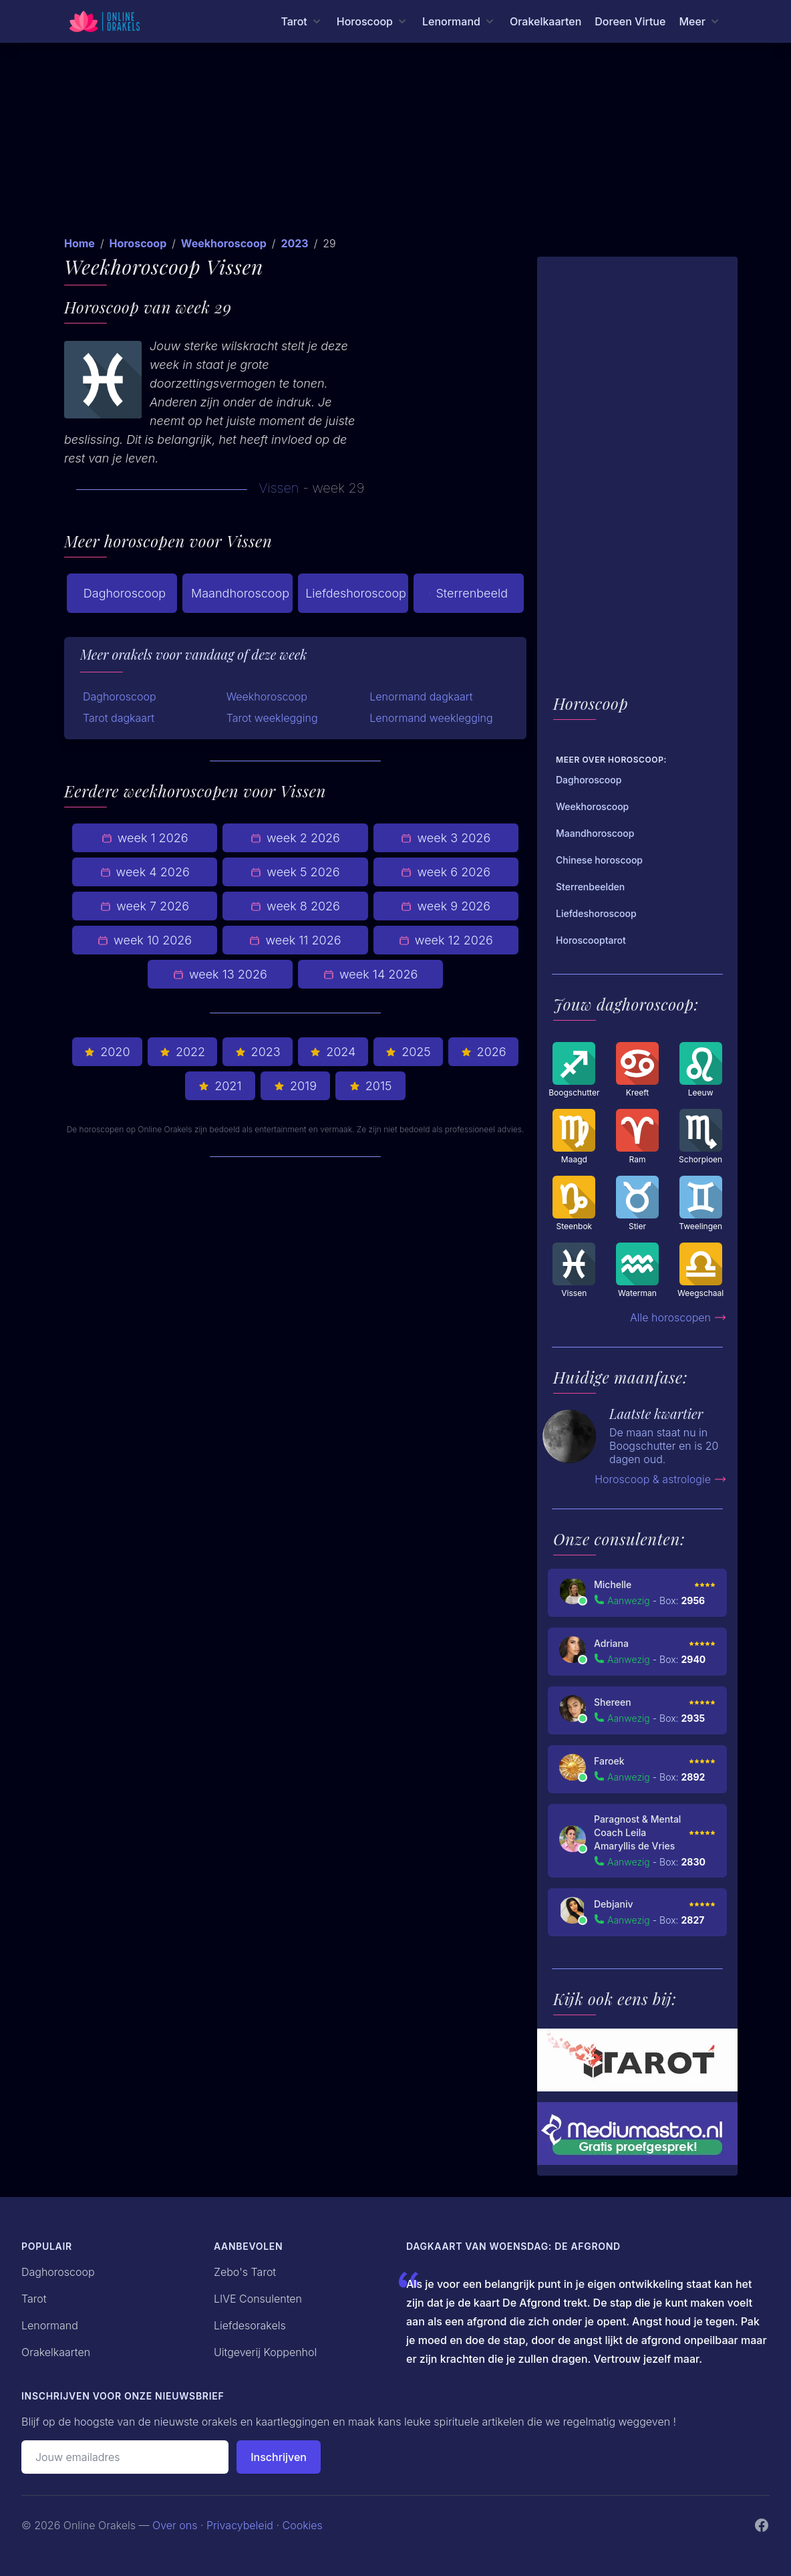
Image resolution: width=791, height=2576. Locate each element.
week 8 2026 (295, 906)
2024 (332, 1052)
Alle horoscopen (678, 1317)
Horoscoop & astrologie (661, 1479)
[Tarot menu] (302, 21)
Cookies (303, 2525)
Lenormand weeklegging (430, 718)
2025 (408, 1052)
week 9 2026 (445, 906)
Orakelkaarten (545, 21)
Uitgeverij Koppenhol (265, 2352)
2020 (107, 1052)
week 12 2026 (446, 940)
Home (79, 243)
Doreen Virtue (630, 21)
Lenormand (49, 2325)
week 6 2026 (445, 872)
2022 (182, 1052)
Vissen (279, 488)
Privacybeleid (239, 2525)
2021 (219, 1086)
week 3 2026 (445, 838)
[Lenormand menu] (459, 21)
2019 (295, 1086)
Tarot (34, 2298)
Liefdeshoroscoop (355, 593)
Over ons (174, 2525)
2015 (370, 1086)
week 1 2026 (145, 838)
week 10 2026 (145, 940)
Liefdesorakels (250, 2325)
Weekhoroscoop (224, 243)
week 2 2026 (295, 838)
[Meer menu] (700, 21)
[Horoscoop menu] (373, 21)
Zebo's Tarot (245, 2272)
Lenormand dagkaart (420, 696)
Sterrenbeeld (469, 594)
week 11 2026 (295, 940)
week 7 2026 (144, 906)
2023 (294, 243)
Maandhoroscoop (240, 593)
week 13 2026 (220, 974)
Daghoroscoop (125, 593)
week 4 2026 (145, 872)
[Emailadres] (124, 2457)
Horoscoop (137, 243)
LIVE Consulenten (258, 2298)
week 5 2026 (295, 872)
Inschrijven (279, 2457)
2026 (483, 1052)
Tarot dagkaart (118, 718)
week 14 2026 (370, 974)
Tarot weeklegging (272, 718)
